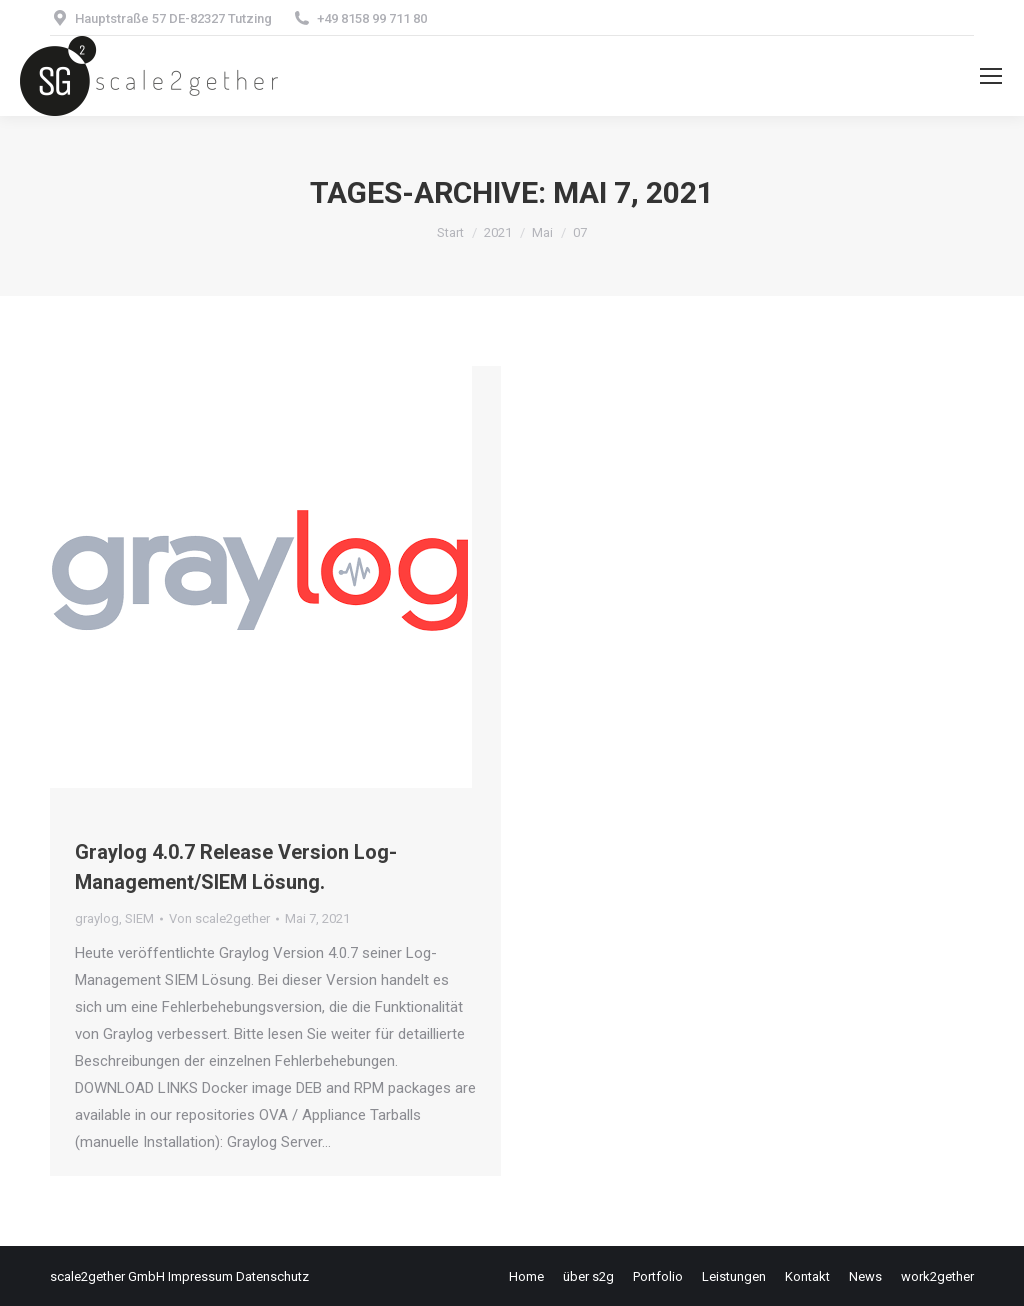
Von (219, 918)
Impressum (200, 1276)
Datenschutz (272, 1276)
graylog (97, 918)
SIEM (139, 918)
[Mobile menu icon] (991, 76)
